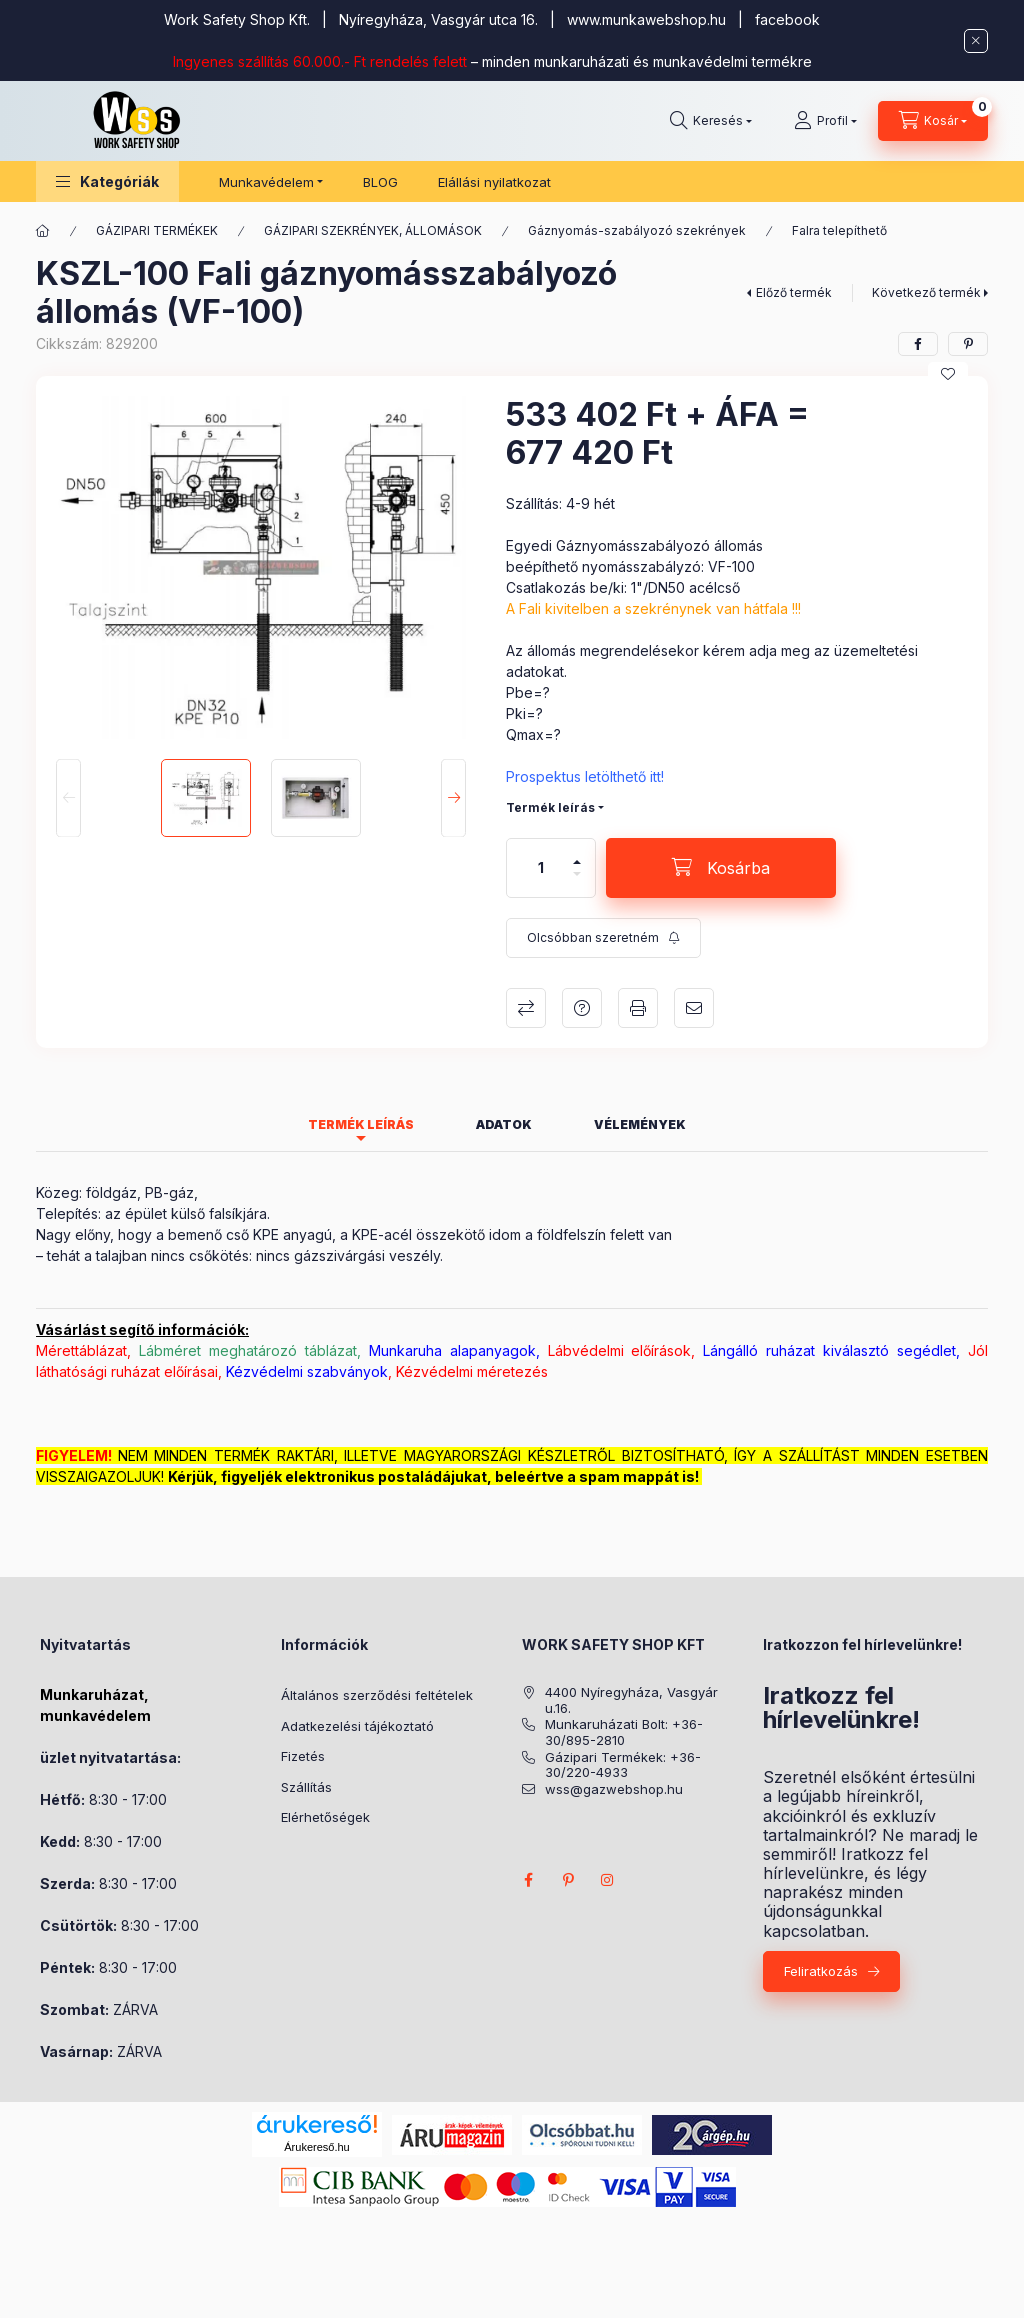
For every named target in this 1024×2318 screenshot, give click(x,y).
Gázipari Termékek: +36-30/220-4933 (623, 1765)
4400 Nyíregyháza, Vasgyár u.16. (631, 1700)
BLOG (380, 182)
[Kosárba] (721, 868)
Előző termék (794, 292)
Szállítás (306, 1787)
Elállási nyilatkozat (494, 182)
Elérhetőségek (325, 1817)
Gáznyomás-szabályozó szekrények (637, 230)
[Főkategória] (43, 231)
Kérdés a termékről (582, 1008)
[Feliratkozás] (603, 938)
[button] (107, 181)
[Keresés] (711, 121)
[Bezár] (976, 41)
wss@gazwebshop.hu (614, 1789)
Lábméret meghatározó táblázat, (250, 1350)
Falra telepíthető (839, 230)
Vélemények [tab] (640, 1124)
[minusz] (577, 882)
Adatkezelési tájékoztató (357, 1726)
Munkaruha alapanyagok (452, 1350)
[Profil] (825, 121)
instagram (608, 1880)
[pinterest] (968, 344)
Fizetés (303, 1756)
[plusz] (577, 853)
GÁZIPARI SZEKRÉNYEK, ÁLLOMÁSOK (373, 230)
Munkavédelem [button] (266, 182)
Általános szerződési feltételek (377, 1695)
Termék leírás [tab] (361, 1124)
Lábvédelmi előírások (620, 1350)
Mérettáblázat (81, 1350)
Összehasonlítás (526, 1008)
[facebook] (918, 344)
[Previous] (68, 798)
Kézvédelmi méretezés (472, 1371)
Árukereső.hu (316, 2147)
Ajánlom (694, 1008)
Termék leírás (550, 807)
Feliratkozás (821, 1971)
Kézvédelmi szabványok (307, 1371)
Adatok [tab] (504, 1124)
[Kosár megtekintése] (933, 121)
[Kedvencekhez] (948, 374)
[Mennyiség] (541, 868)
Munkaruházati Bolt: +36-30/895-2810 (624, 1732)
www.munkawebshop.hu (646, 19)
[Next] (453, 798)
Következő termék (926, 292)
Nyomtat (638, 1008)
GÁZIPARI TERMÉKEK (157, 230)
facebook (787, 19)
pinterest (568, 1880)
